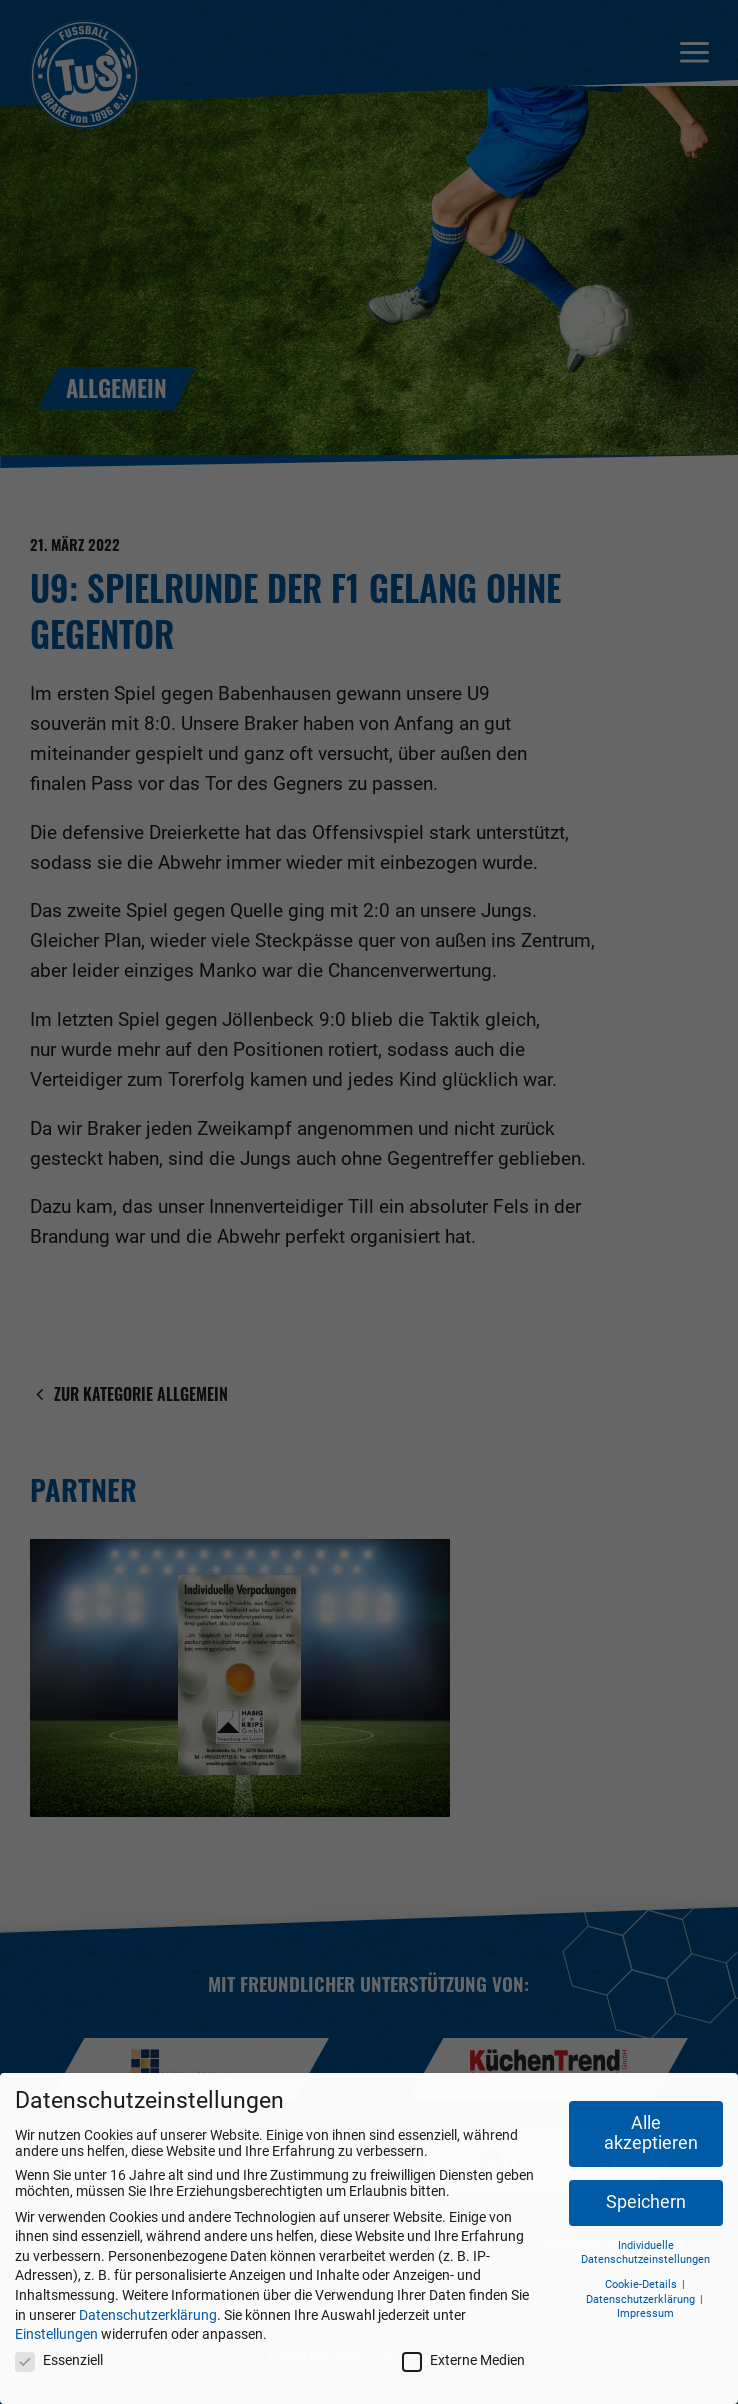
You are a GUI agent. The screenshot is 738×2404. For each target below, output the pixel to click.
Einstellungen (56, 2334)
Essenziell (59, 2360)
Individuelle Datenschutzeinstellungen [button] (645, 2253)
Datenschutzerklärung (148, 2315)
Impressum (645, 2313)
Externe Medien (463, 2360)
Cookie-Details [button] (642, 2284)
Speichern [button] (646, 2202)
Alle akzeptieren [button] (651, 2133)
